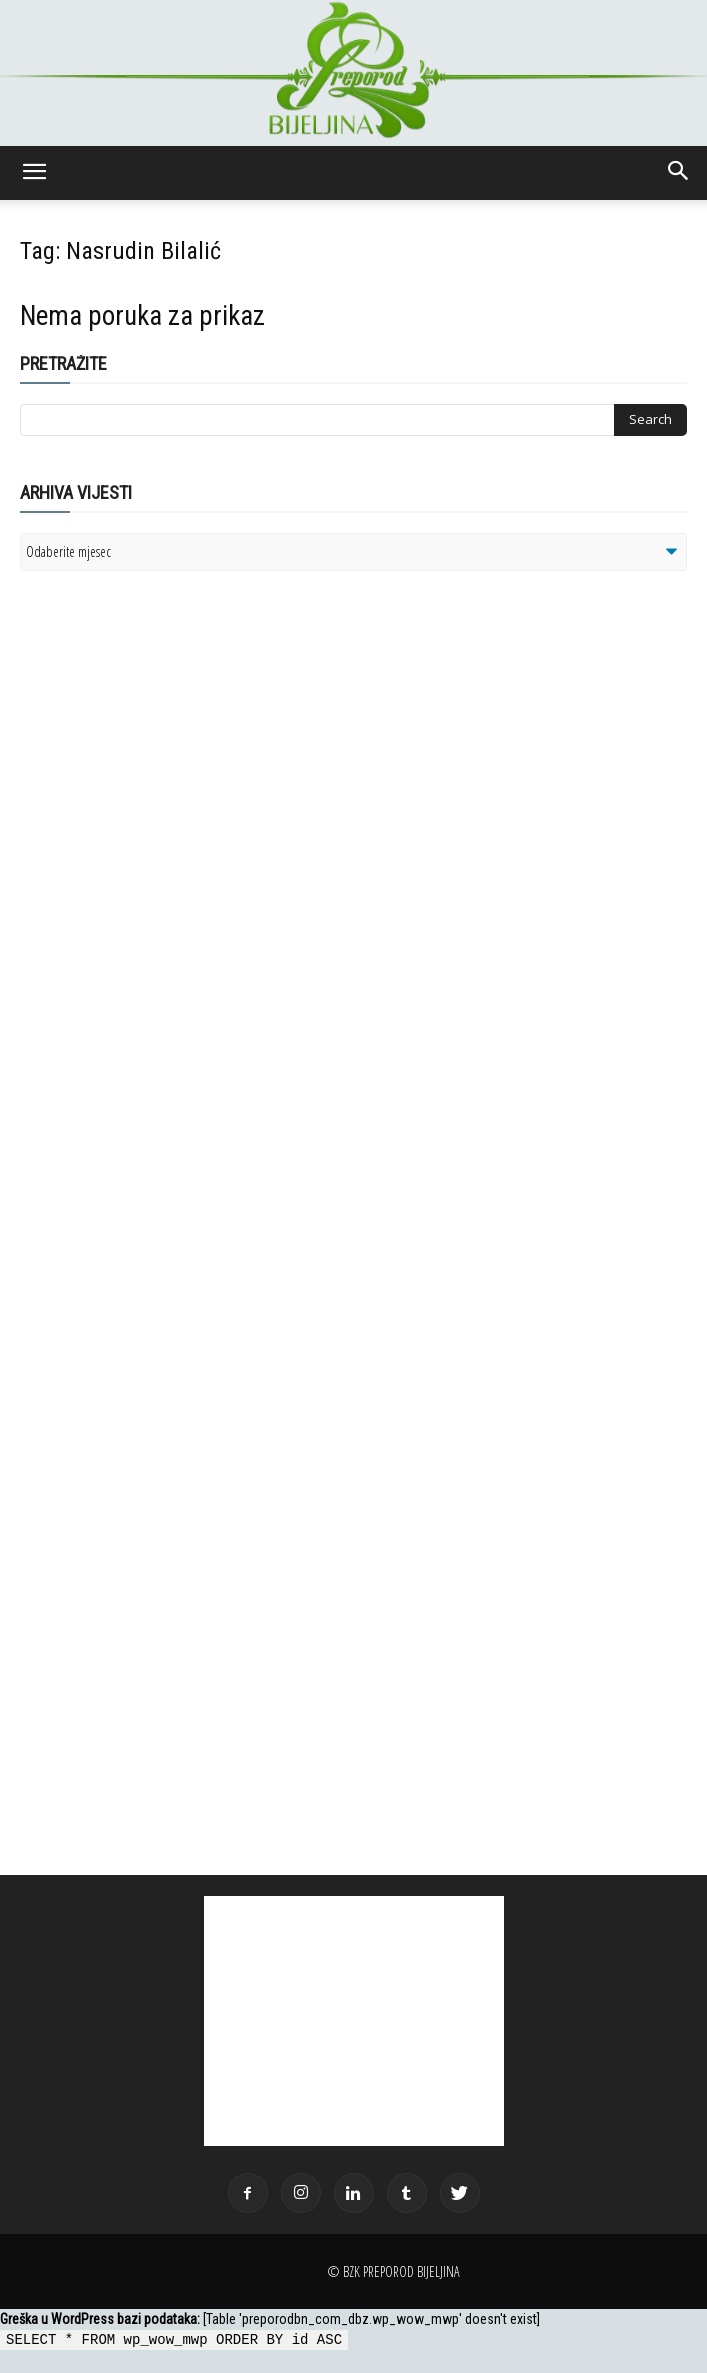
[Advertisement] (175, 844)
